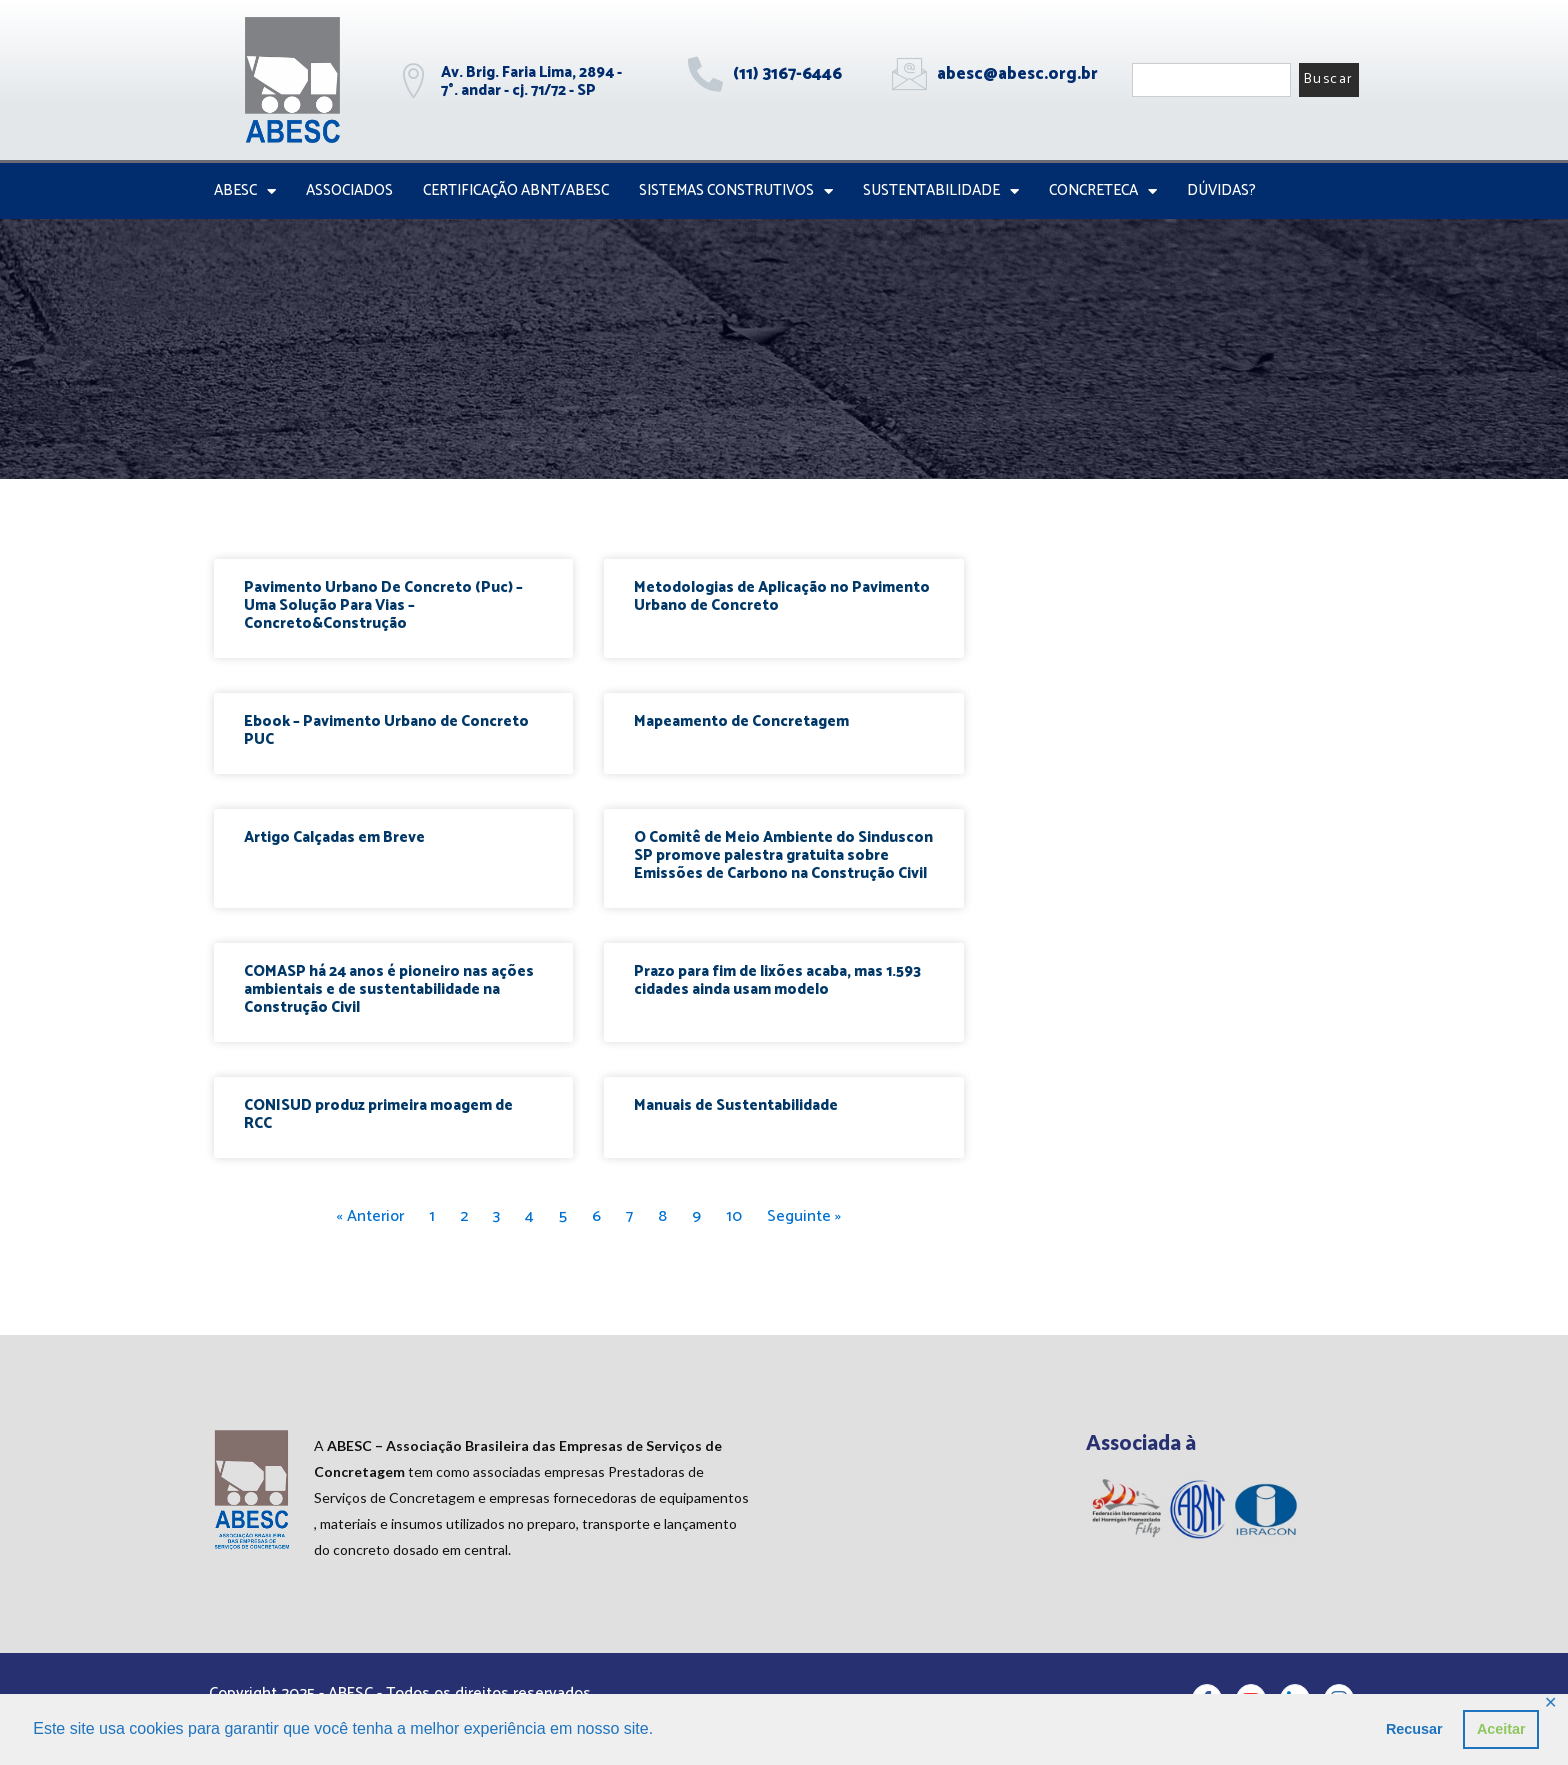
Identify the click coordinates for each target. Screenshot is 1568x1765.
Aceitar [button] (1501, 1729)
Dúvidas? (1221, 190)
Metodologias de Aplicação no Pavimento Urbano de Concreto (782, 596)
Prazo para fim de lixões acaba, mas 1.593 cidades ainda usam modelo (777, 980)
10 (734, 1216)
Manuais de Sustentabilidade (736, 1105)
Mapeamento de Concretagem (741, 721)
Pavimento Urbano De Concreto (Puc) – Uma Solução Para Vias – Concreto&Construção (383, 605)
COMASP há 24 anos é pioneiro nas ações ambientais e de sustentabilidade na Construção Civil (389, 989)
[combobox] (1212, 80)
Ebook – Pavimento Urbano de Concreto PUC (386, 730)
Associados (349, 190)
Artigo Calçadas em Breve (334, 837)
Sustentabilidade (941, 191)
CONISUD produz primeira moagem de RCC (378, 1114)
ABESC (245, 191)
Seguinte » (804, 1216)
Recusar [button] (1414, 1729)
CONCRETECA (1103, 191)
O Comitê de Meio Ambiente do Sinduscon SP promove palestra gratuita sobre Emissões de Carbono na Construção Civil (783, 855)
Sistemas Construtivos (736, 191)
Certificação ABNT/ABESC (516, 190)
